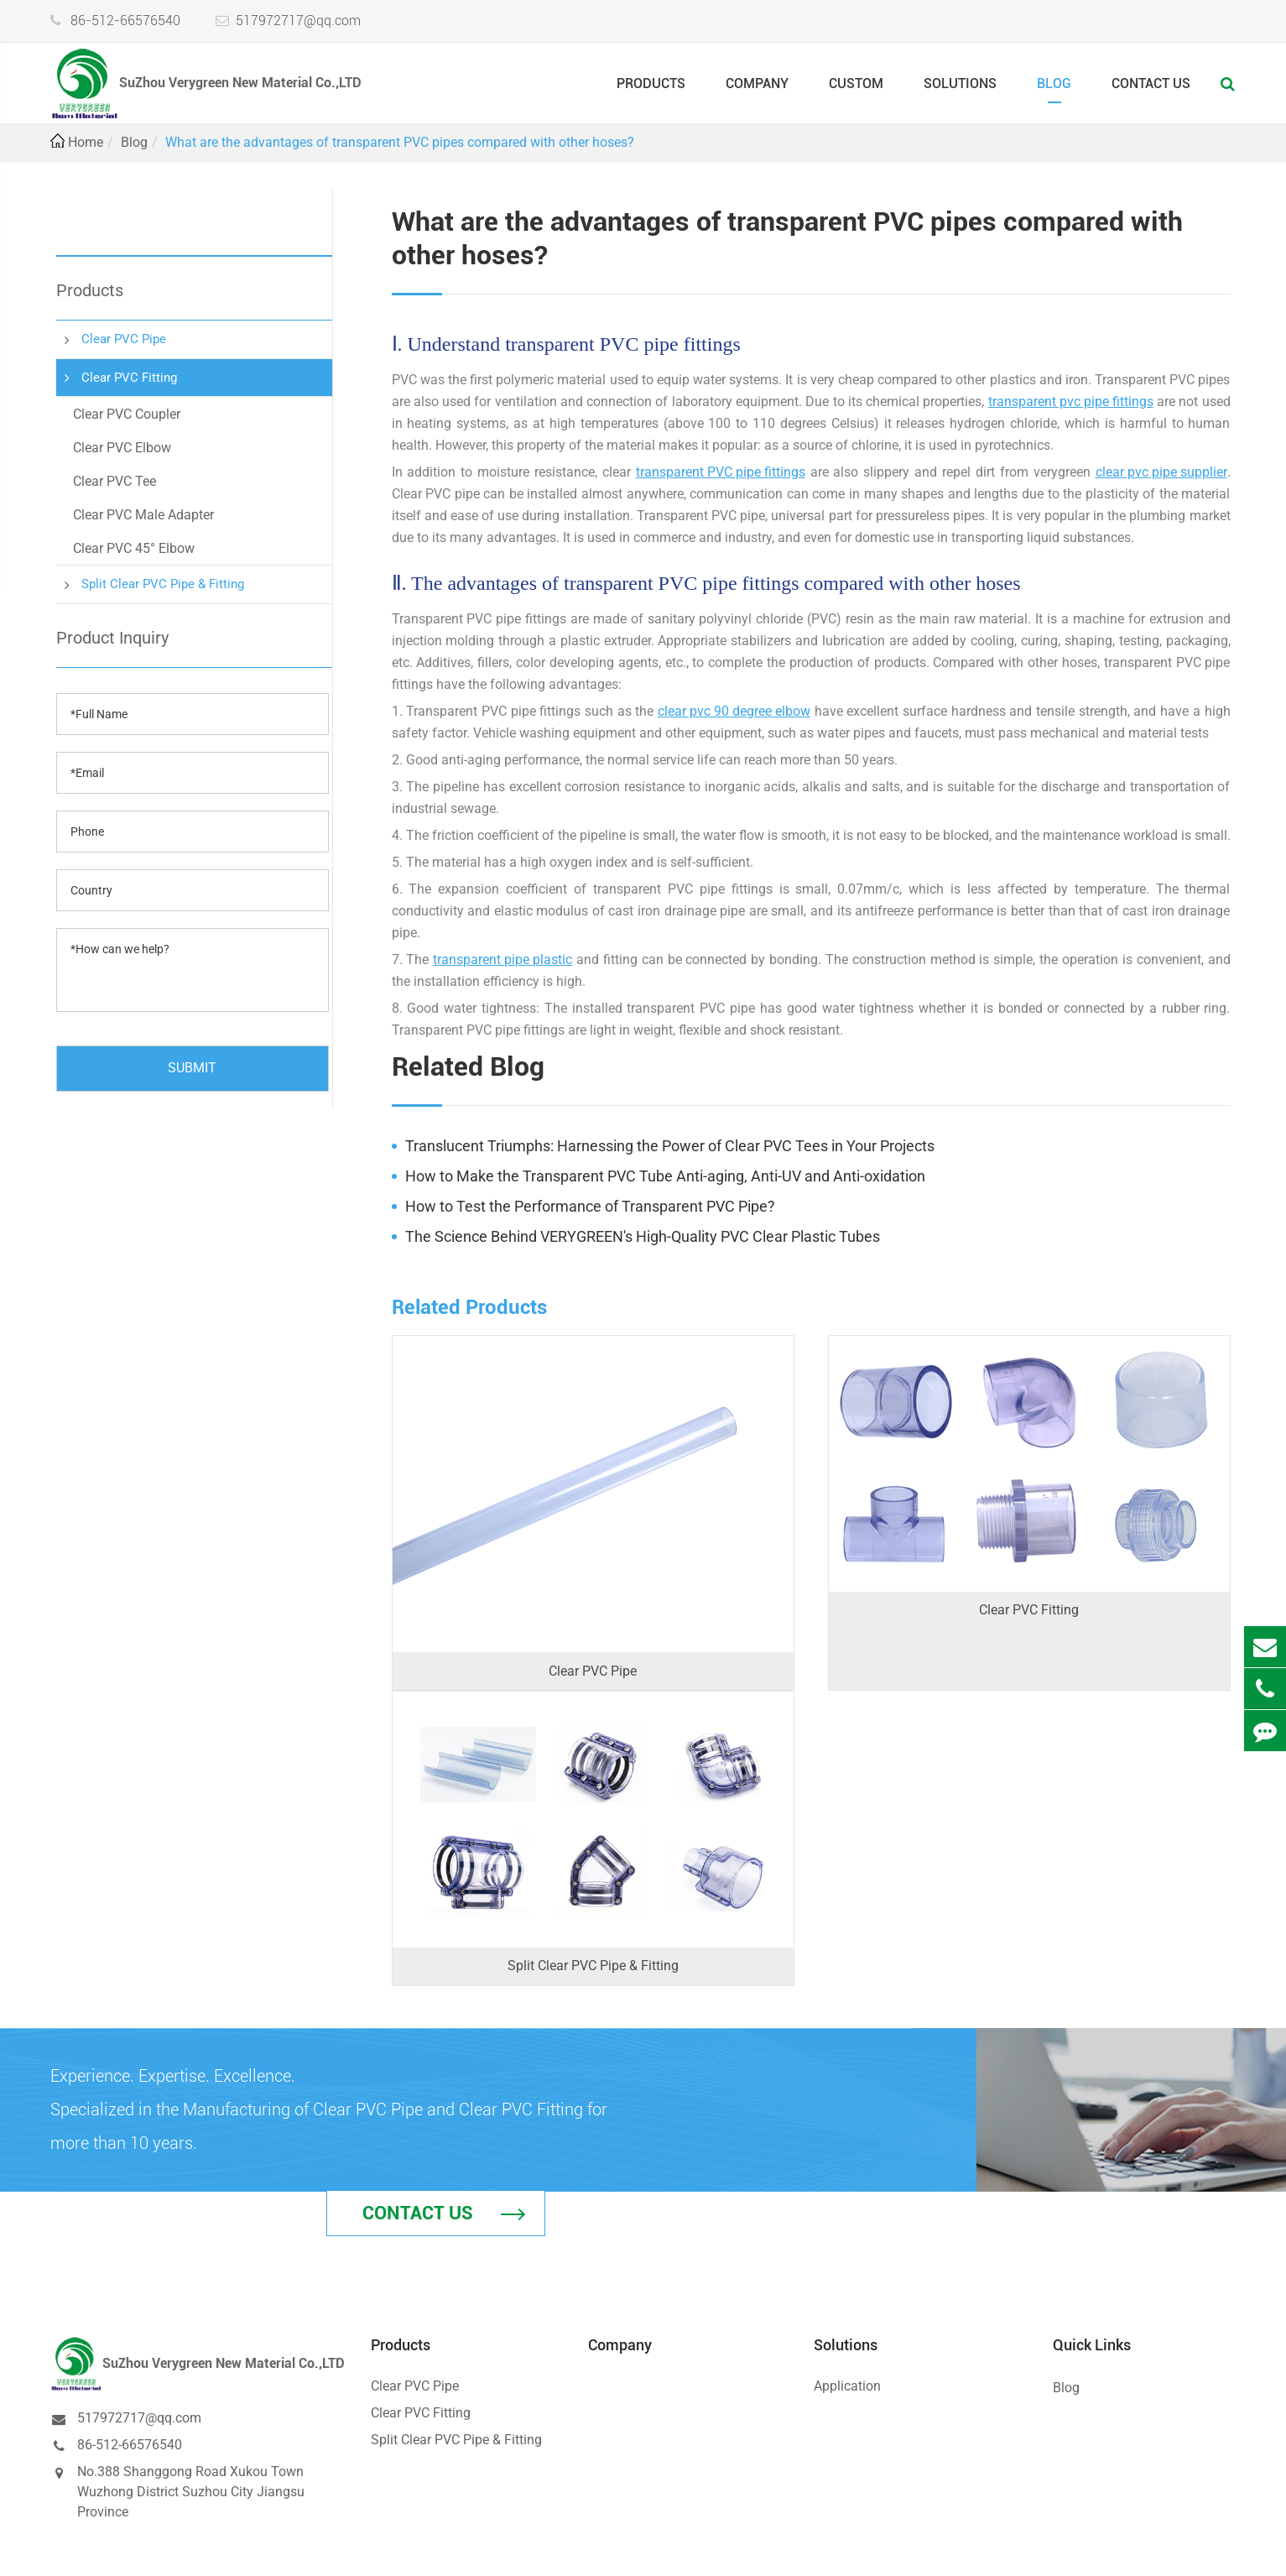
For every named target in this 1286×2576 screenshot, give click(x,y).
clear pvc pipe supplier (1161, 472)
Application (847, 2310)
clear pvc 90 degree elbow (734, 711)
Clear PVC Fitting (129, 377)
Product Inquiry (112, 638)
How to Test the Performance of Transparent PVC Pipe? (590, 1206)
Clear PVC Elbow (122, 448)
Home (85, 142)
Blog (1054, 89)
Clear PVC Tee (114, 481)
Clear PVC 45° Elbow (134, 548)
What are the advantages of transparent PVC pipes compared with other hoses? (399, 142)
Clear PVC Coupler (126, 414)
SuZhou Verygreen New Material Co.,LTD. (243, 2548)
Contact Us (1151, 89)
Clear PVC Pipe (123, 339)
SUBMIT (192, 1068)
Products (651, 89)
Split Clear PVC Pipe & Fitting (162, 584)
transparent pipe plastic (502, 959)
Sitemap (1109, 2548)
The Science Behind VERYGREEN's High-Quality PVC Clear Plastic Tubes (642, 1236)
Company (757, 89)
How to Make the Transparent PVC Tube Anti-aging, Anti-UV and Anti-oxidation (665, 1176)
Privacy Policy (1189, 2548)
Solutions (960, 89)
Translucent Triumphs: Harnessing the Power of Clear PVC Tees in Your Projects (670, 1146)
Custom (856, 89)
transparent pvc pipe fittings (1070, 401)
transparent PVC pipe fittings (720, 472)
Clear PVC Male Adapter (143, 515)
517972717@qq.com (298, 20)
